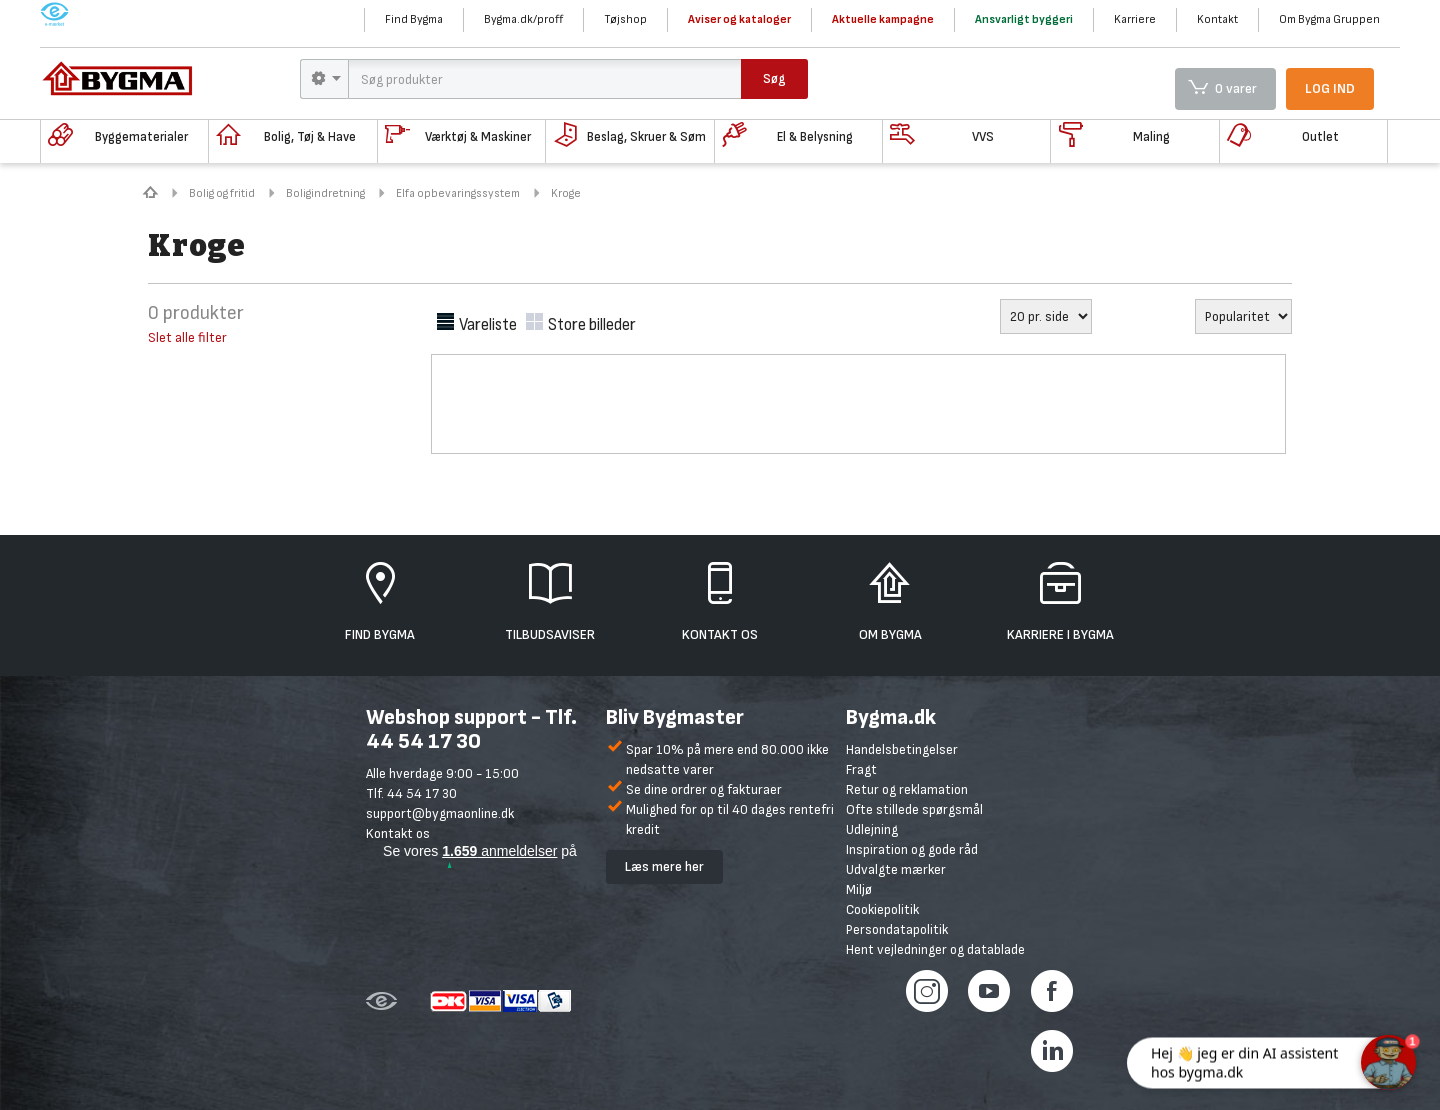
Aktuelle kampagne (883, 19)
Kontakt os (398, 833)
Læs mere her (664, 866)
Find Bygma (414, 19)
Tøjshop (625, 19)
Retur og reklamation (907, 789)
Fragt (861, 769)
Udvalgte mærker (896, 869)
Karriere (1135, 19)
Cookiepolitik (882, 909)
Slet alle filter (187, 337)
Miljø (859, 889)
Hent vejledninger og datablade (935, 949)
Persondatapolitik (897, 929)
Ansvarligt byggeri (1024, 19)
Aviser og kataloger (739, 19)
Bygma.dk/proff (523, 19)
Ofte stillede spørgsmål (914, 809)
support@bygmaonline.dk (440, 813)
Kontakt (1217, 19)
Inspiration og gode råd (912, 849)
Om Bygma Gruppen (1329, 19)
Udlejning (872, 829)
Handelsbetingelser (902, 749)
